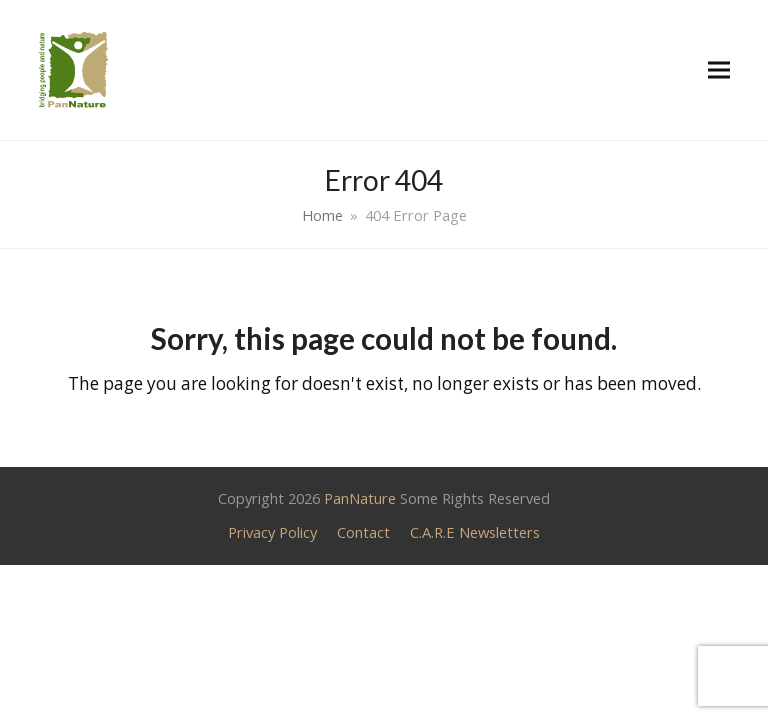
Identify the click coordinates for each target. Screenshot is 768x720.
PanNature (360, 498)
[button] (719, 69)
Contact (363, 532)
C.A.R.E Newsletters (475, 532)
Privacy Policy (272, 532)
